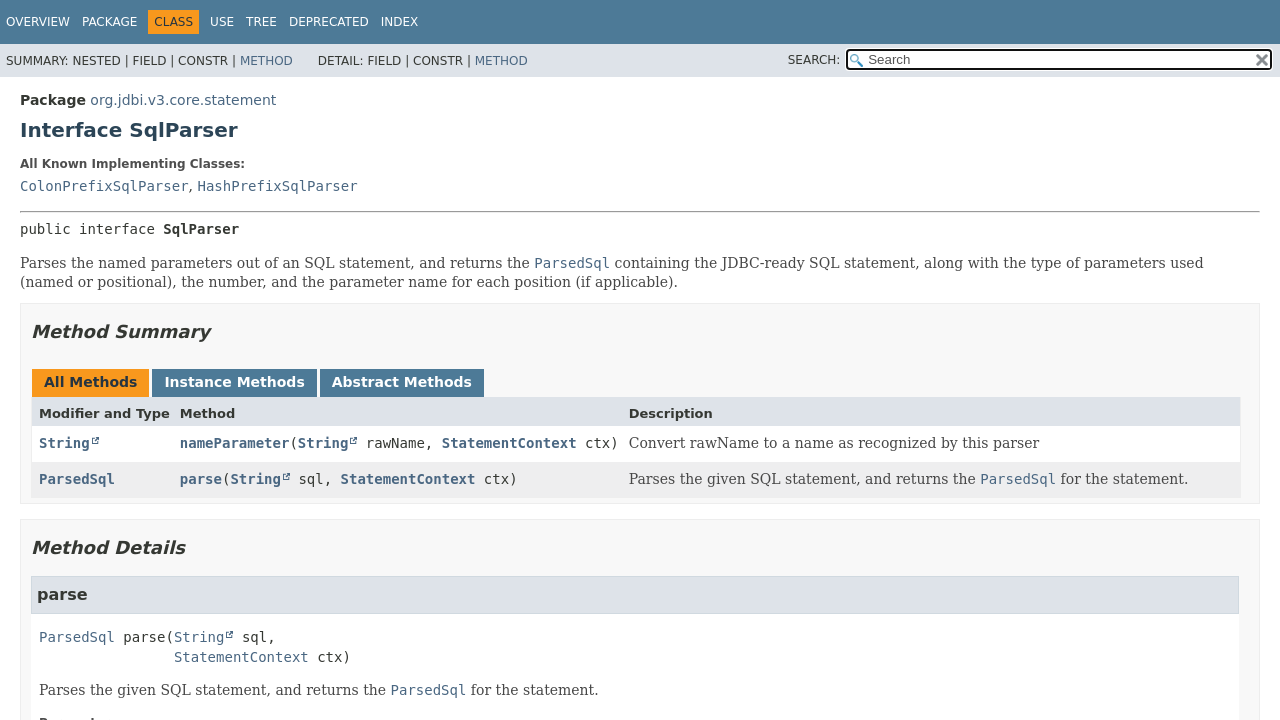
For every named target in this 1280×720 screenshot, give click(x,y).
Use (222, 22)
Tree (261, 22)
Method (266, 61)
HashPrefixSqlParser (277, 186)
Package (109, 22)
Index (400, 22)
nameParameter (235, 443)
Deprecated (329, 22)
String (64, 443)
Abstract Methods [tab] (402, 382)
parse (201, 479)
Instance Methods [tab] (234, 382)
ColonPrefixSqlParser (104, 186)
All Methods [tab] (90, 382)
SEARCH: (814, 60)
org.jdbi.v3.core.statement (183, 100)
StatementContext (509, 443)
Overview (38, 22)
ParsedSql (77, 479)
